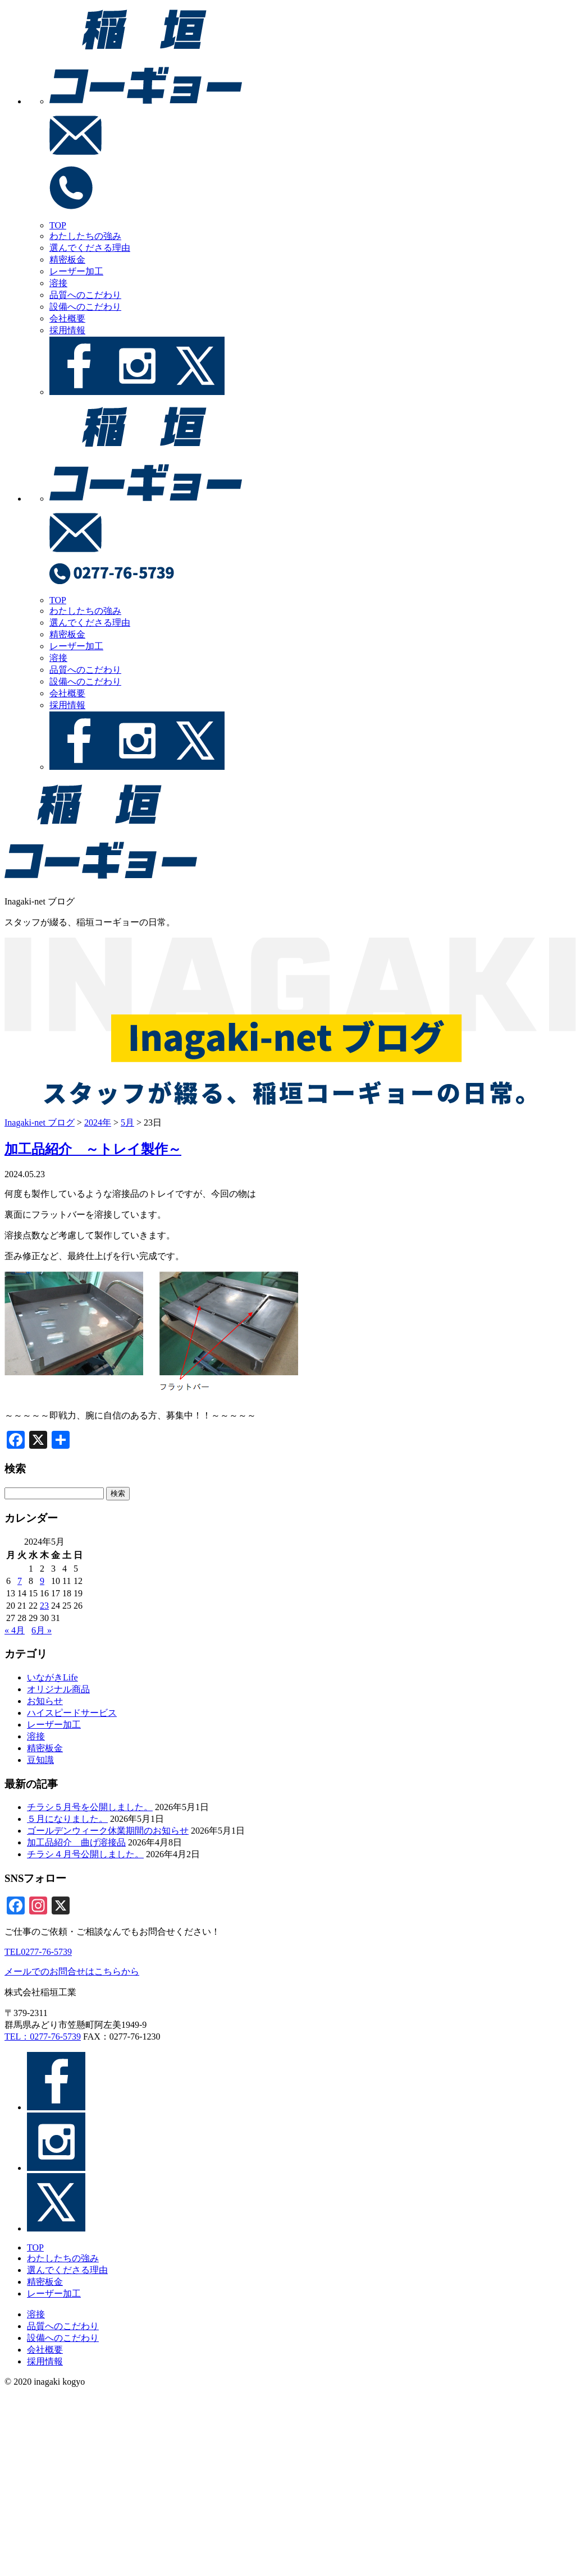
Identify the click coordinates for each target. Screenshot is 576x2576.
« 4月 (14, 1630)
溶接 (58, 283)
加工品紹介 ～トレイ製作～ (92, 1149)
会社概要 (67, 318)
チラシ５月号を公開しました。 (90, 1807)
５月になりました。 (67, 1819)
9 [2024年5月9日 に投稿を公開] (42, 1581)
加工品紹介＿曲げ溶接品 (76, 1842)
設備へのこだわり (85, 306)
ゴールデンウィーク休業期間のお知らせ (108, 1830)
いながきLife (52, 1677)
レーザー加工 (76, 271)
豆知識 (40, 1760)
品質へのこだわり (85, 295)
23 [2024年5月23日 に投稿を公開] (44, 1605)
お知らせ (45, 1701)
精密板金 (67, 259)
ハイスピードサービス (72, 1713)
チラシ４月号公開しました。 (85, 1854)
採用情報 (67, 330)
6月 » (41, 1630)
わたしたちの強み (85, 236)
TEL (38, 1952)
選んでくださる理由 (89, 247)
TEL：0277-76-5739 (42, 2036)
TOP (57, 225)
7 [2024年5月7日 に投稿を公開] (19, 1581)
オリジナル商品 (58, 1689)
